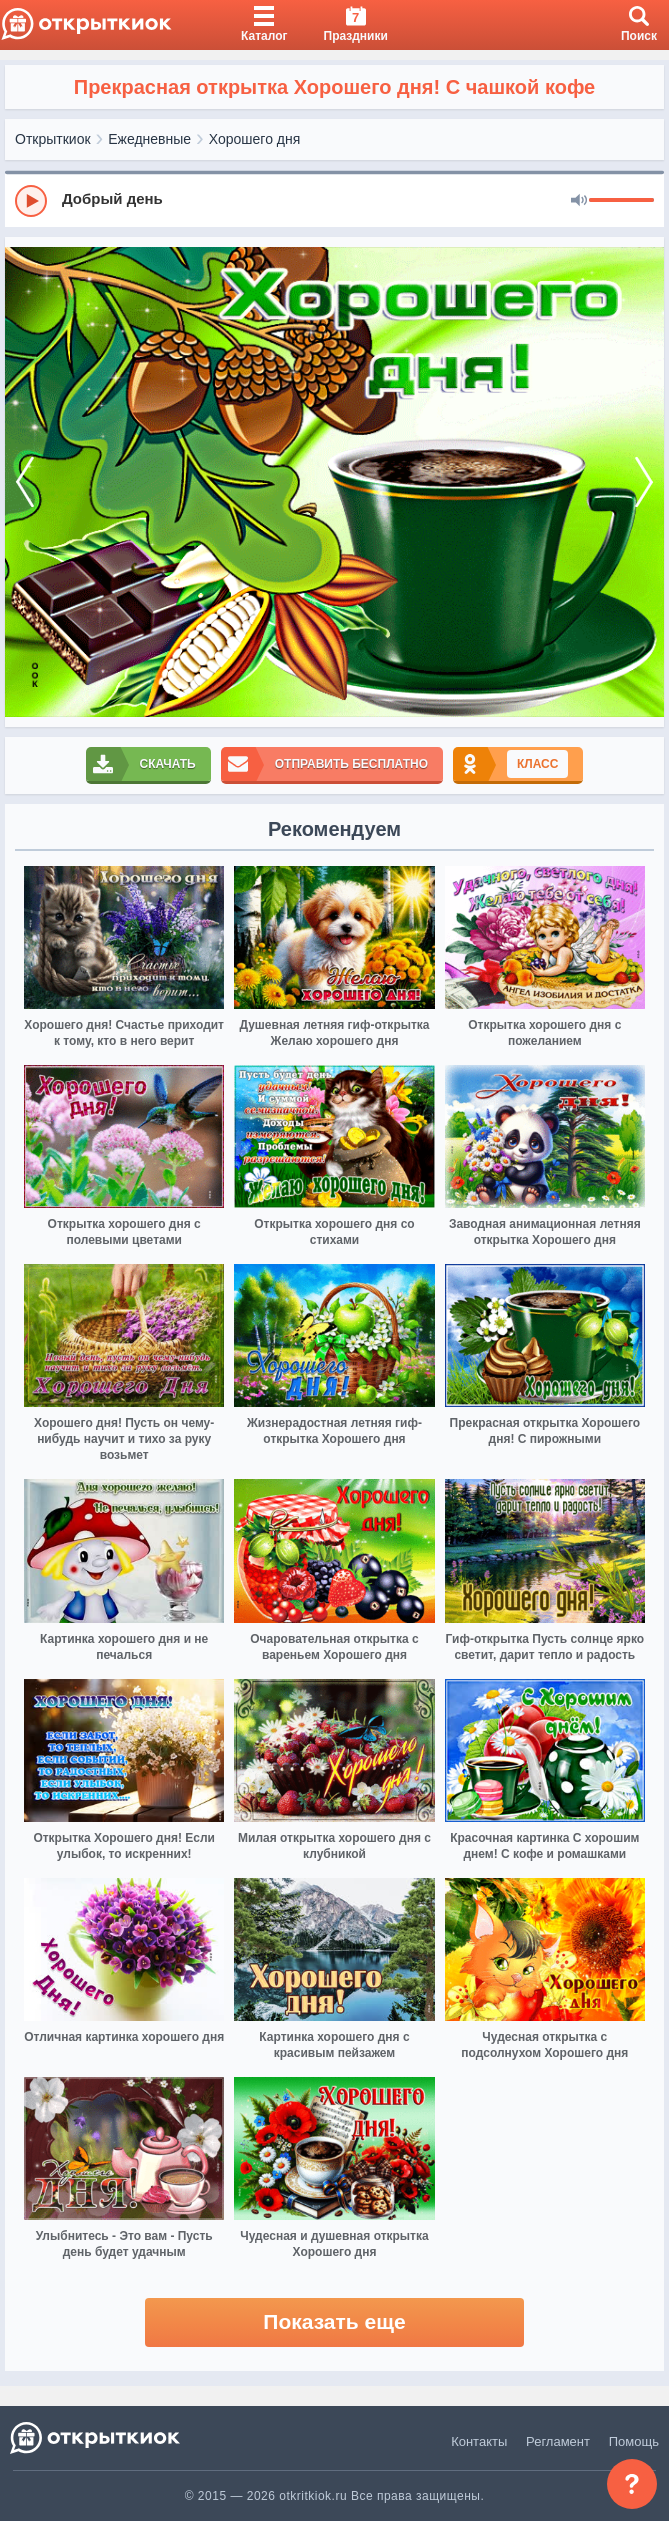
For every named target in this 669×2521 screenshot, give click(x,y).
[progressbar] (621, 201)
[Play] (31, 201)
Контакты (479, 2441)
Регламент (558, 2441)
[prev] (25, 482)
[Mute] (579, 201)
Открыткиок (53, 139)
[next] (644, 482)
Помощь (634, 2441)
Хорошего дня (255, 139)
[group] (334, 200)
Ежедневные (149, 139)
